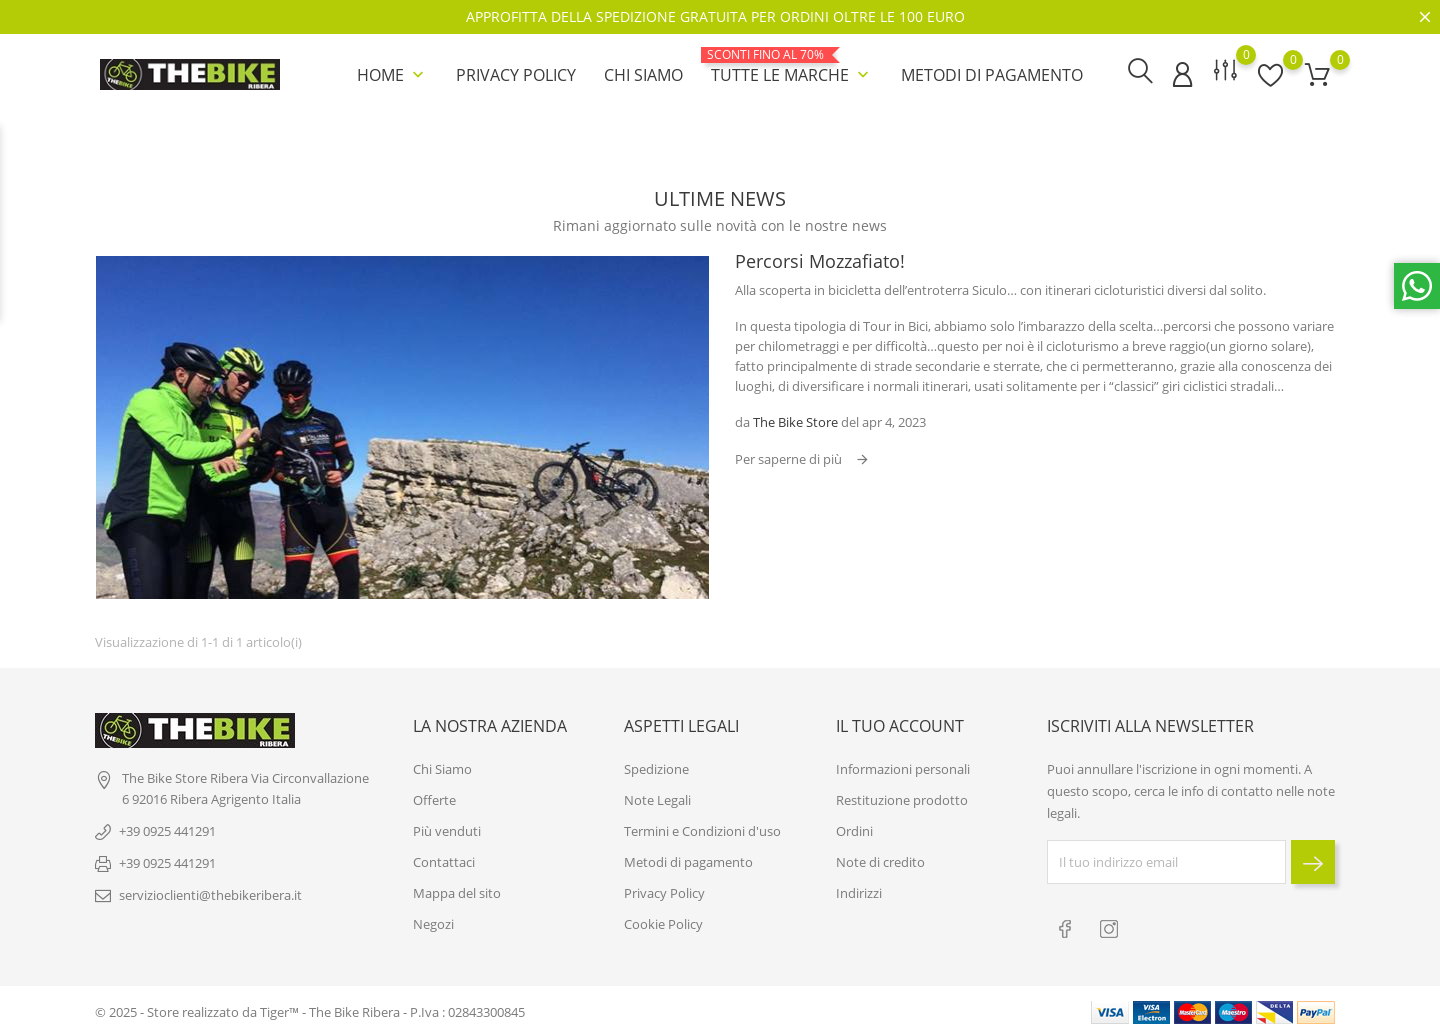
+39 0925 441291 (167, 826)
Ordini (854, 826)
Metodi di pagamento (992, 74)
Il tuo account (900, 721)
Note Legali (657, 795)
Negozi (433, 919)
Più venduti (447, 826)
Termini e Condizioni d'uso (702, 826)
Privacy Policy (516, 74)
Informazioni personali (903, 764)
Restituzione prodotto (902, 795)
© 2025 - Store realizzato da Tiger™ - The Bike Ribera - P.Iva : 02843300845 (310, 1005)
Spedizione (656, 764)
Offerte (434, 795)
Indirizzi (859, 888)
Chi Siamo (643, 74)
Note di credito (880, 857)
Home (392, 74)
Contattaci (444, 857)
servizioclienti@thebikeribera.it (210, 890)
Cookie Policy (663, 919)
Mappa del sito (457, 888)
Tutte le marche (792, 66)
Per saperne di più (790, 457)
